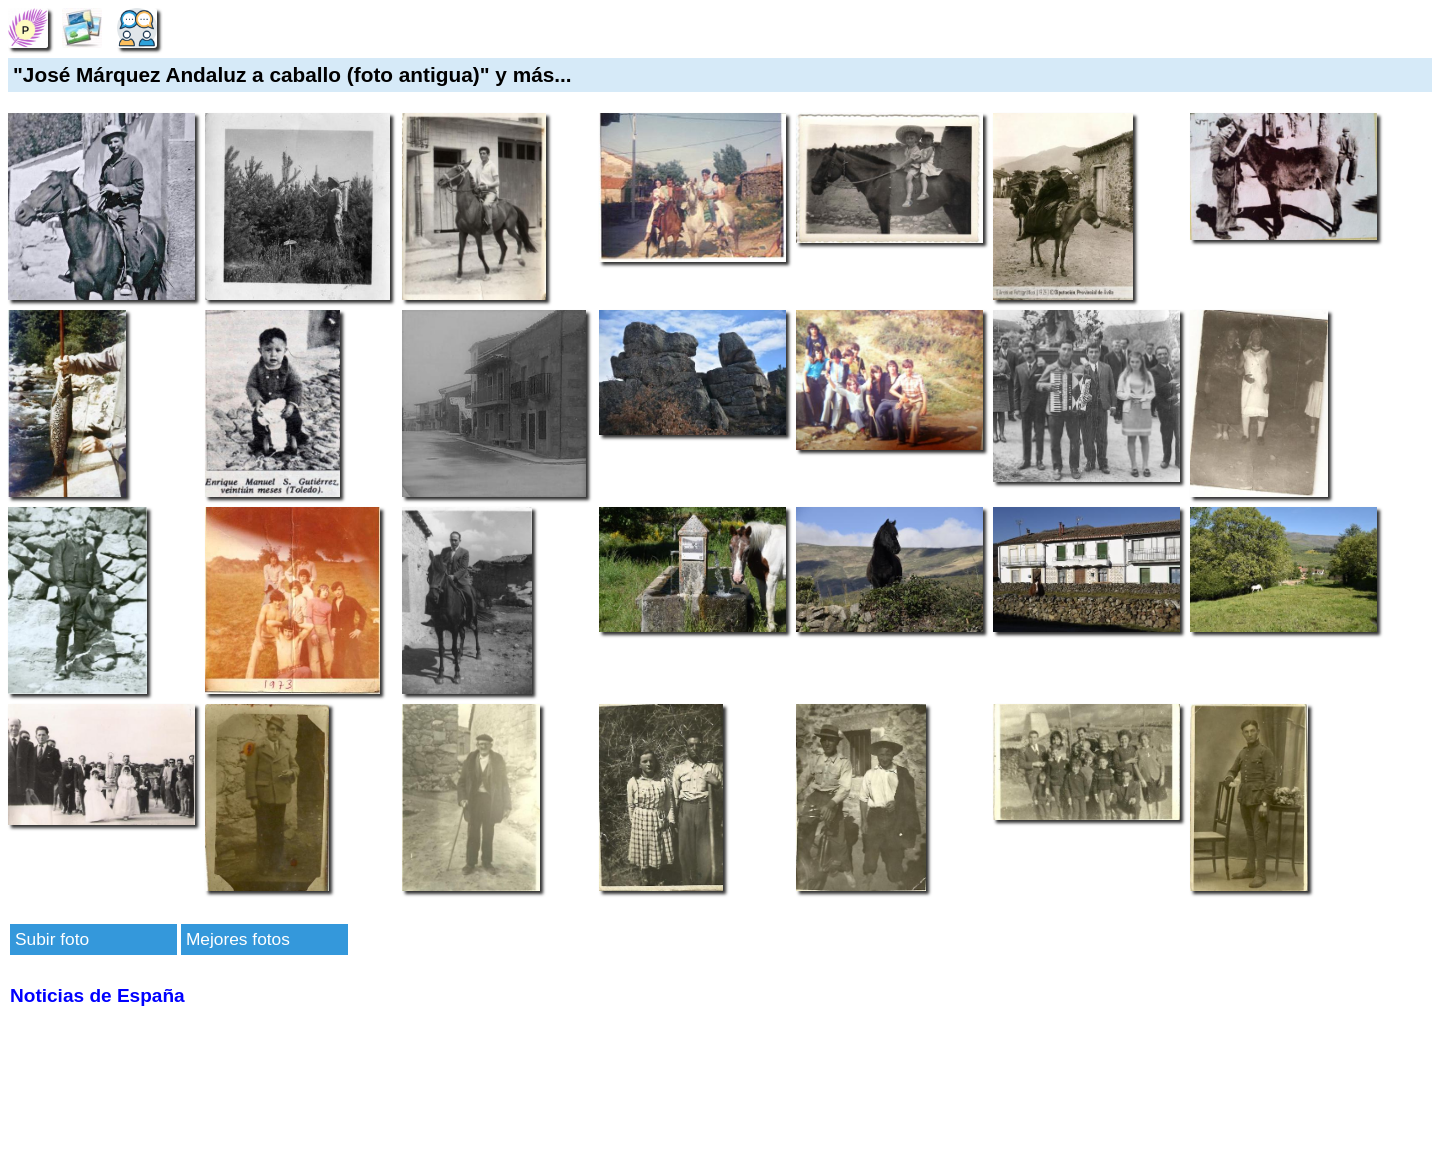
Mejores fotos (238, 939)
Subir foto (52, 939)
